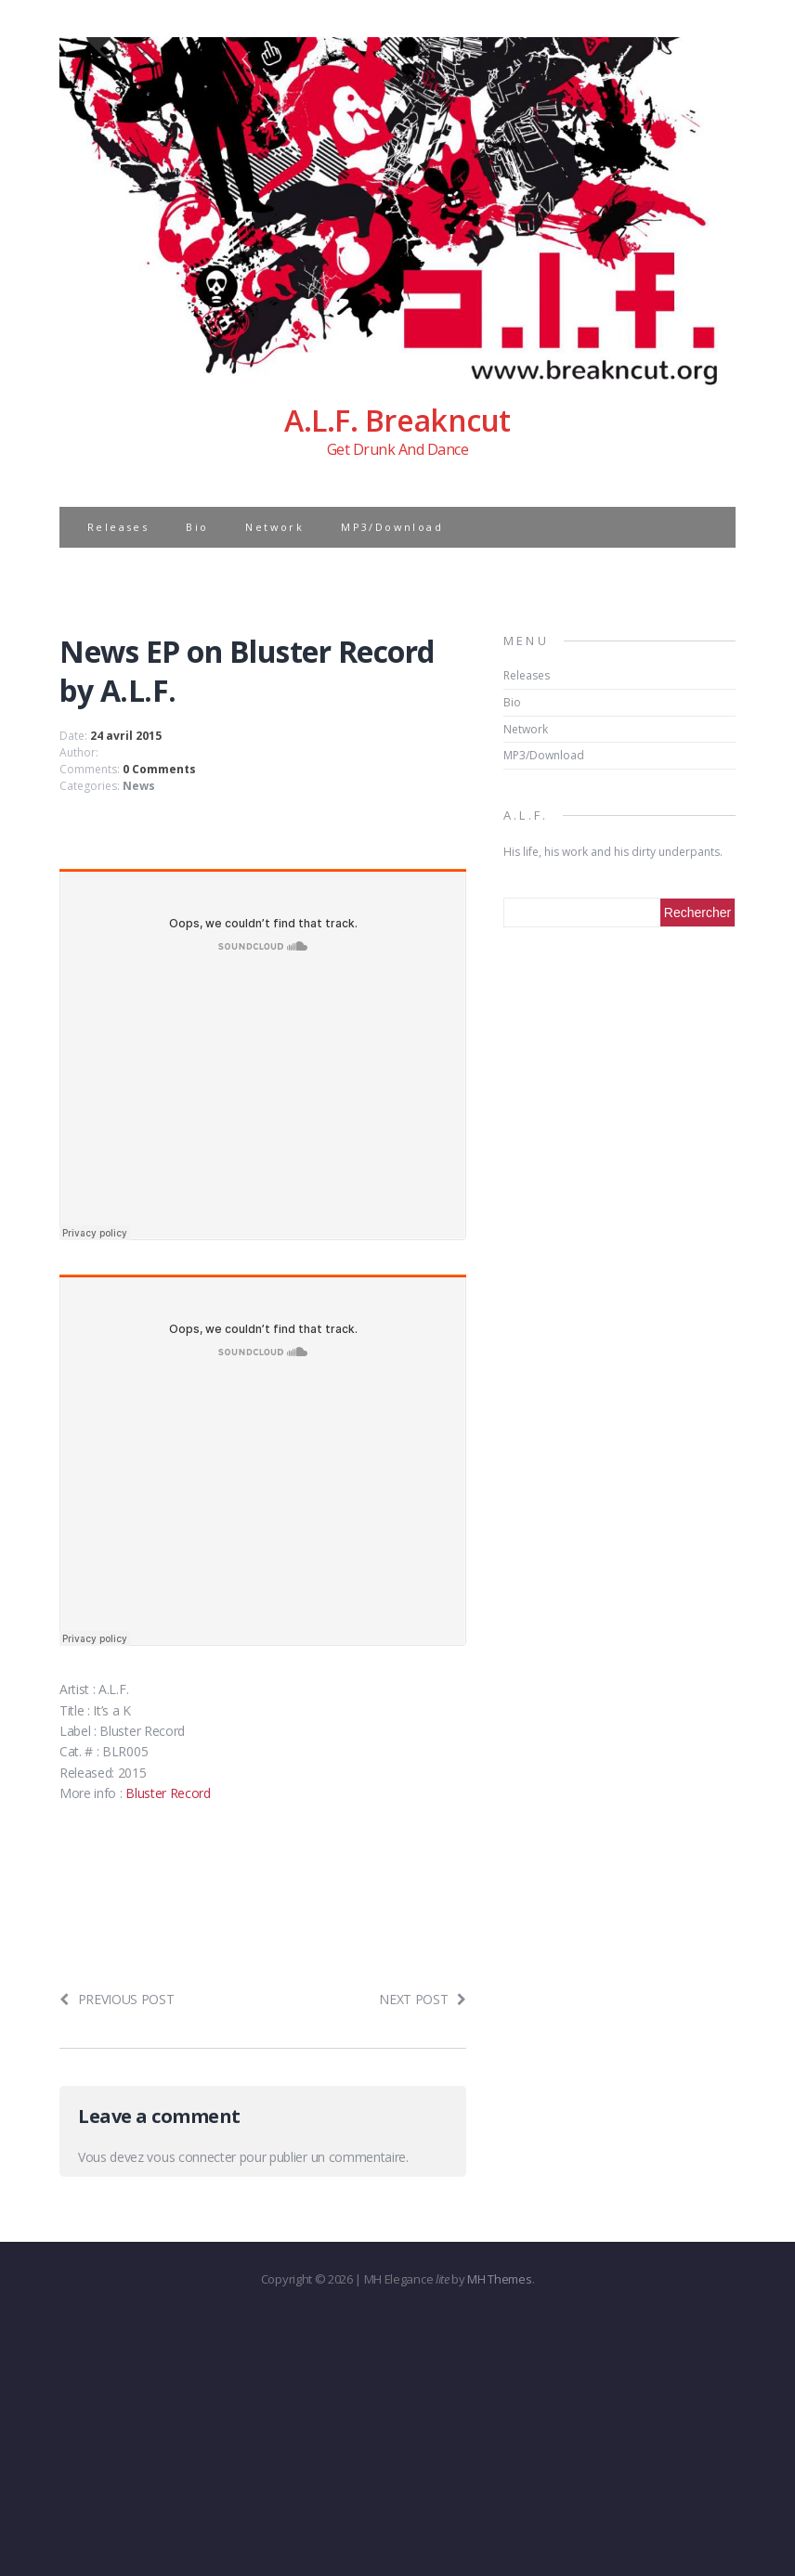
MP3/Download (392, 527)
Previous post (117, 1999)
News (139, 786)
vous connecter (191, 2157)
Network (274, 527)
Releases (118, 527)
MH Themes (499, 2279)
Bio (197, 527)
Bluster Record (168, 1793)
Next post (422, 1999)
